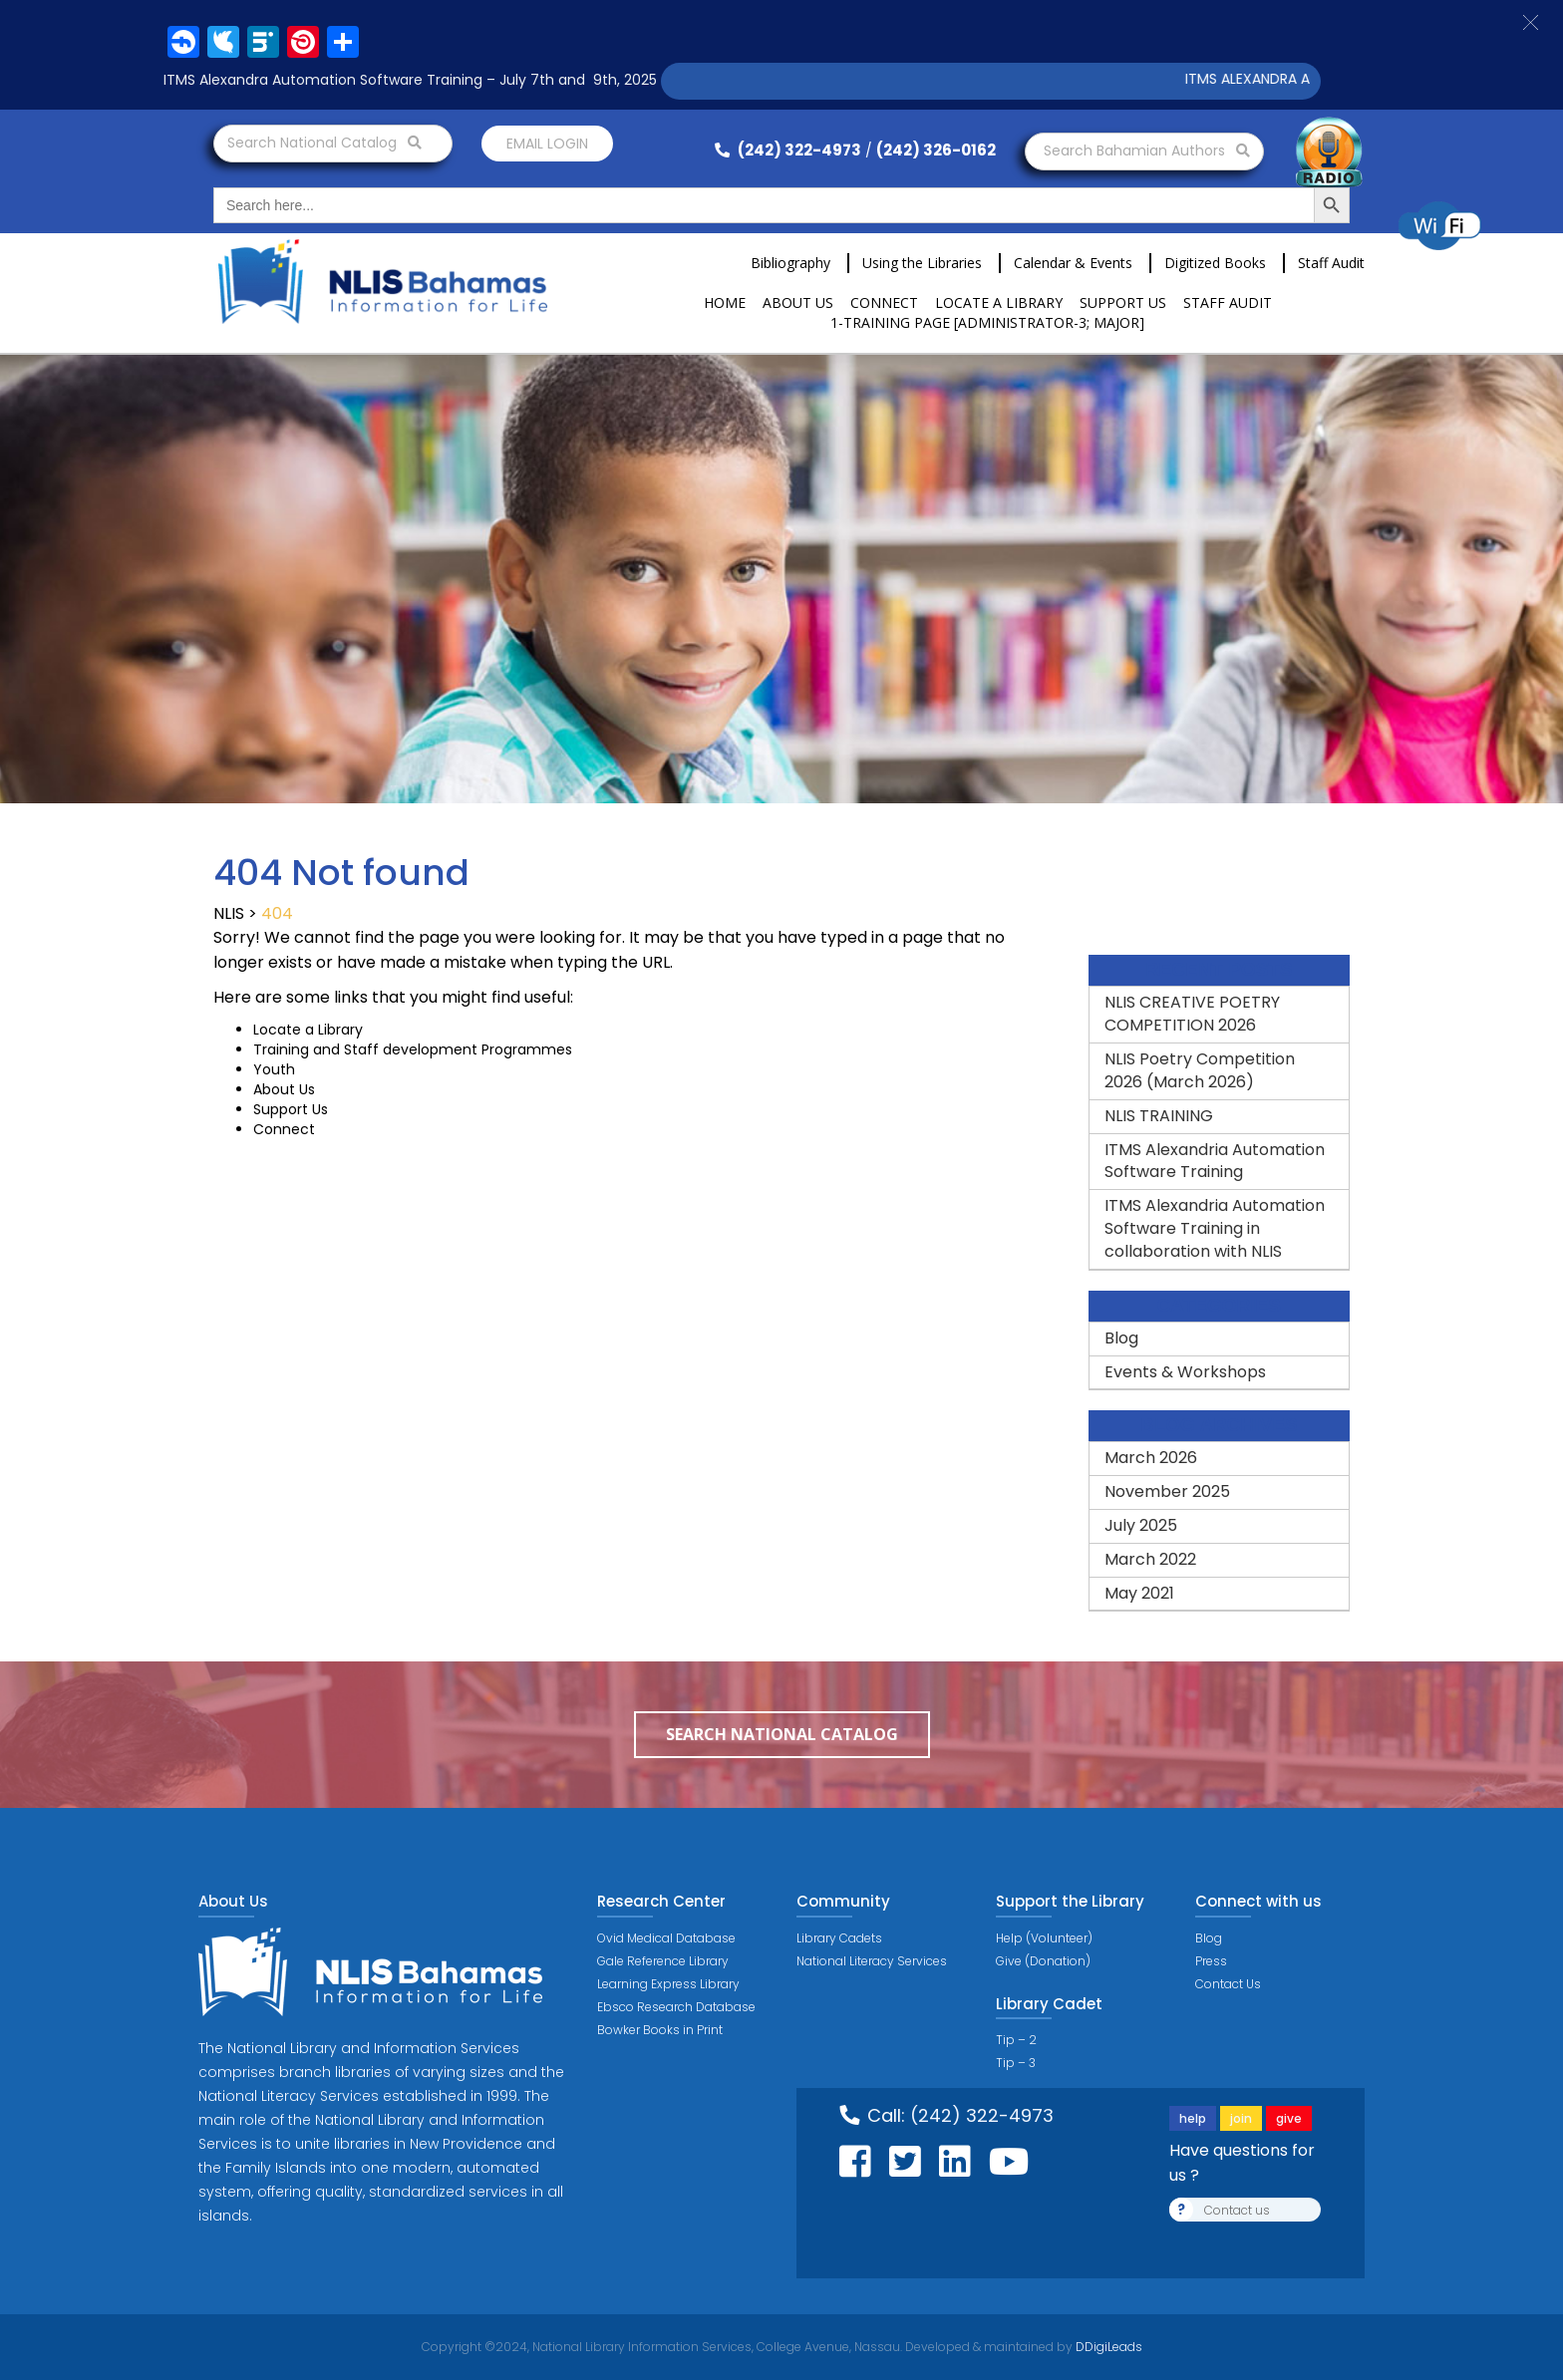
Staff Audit (1331, 262)
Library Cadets (839, 1938)
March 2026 (1150, 1457)
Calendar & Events (1073, 262)
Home (725, 302)
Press (1211, 1960)
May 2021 (1139, 1593)
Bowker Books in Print (660, 2029)
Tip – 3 (1016, 2062)
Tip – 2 (1016, 2039)
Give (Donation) (1043, 1960)
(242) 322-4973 (788, 150)
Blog (1121, 1338)
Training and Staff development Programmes (412, 1049)
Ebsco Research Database (676, 2006)
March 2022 (1150, 1559)
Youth (274, 1069)
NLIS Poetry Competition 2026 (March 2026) (1199, 1070)
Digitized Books (1215, 262)
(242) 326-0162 (936, 150)
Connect (884, 302)
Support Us (1123, 302)
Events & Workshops (1185, 1371)
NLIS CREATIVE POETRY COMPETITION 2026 (1192, 1014)
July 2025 (1140, 1525)
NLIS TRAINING (1158, 1115)
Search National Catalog (324, 142)
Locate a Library (999, 302)
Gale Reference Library (663, 1960)
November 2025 (1167, 1491)
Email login (547, 143)
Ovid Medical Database (666, 1938)
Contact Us (1228, 1983)
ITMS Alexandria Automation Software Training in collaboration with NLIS (1214, 1228)
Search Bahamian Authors (1147, 150)
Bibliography (790, 262)
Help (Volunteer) (1044, 1938)
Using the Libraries (922, 262)
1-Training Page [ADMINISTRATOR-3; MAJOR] (987, 322)
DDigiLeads (1107, 2346)
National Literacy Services (871, 1960)
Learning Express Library (668, 1983)
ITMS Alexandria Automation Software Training (1214, 1161)
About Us (798, 302)
